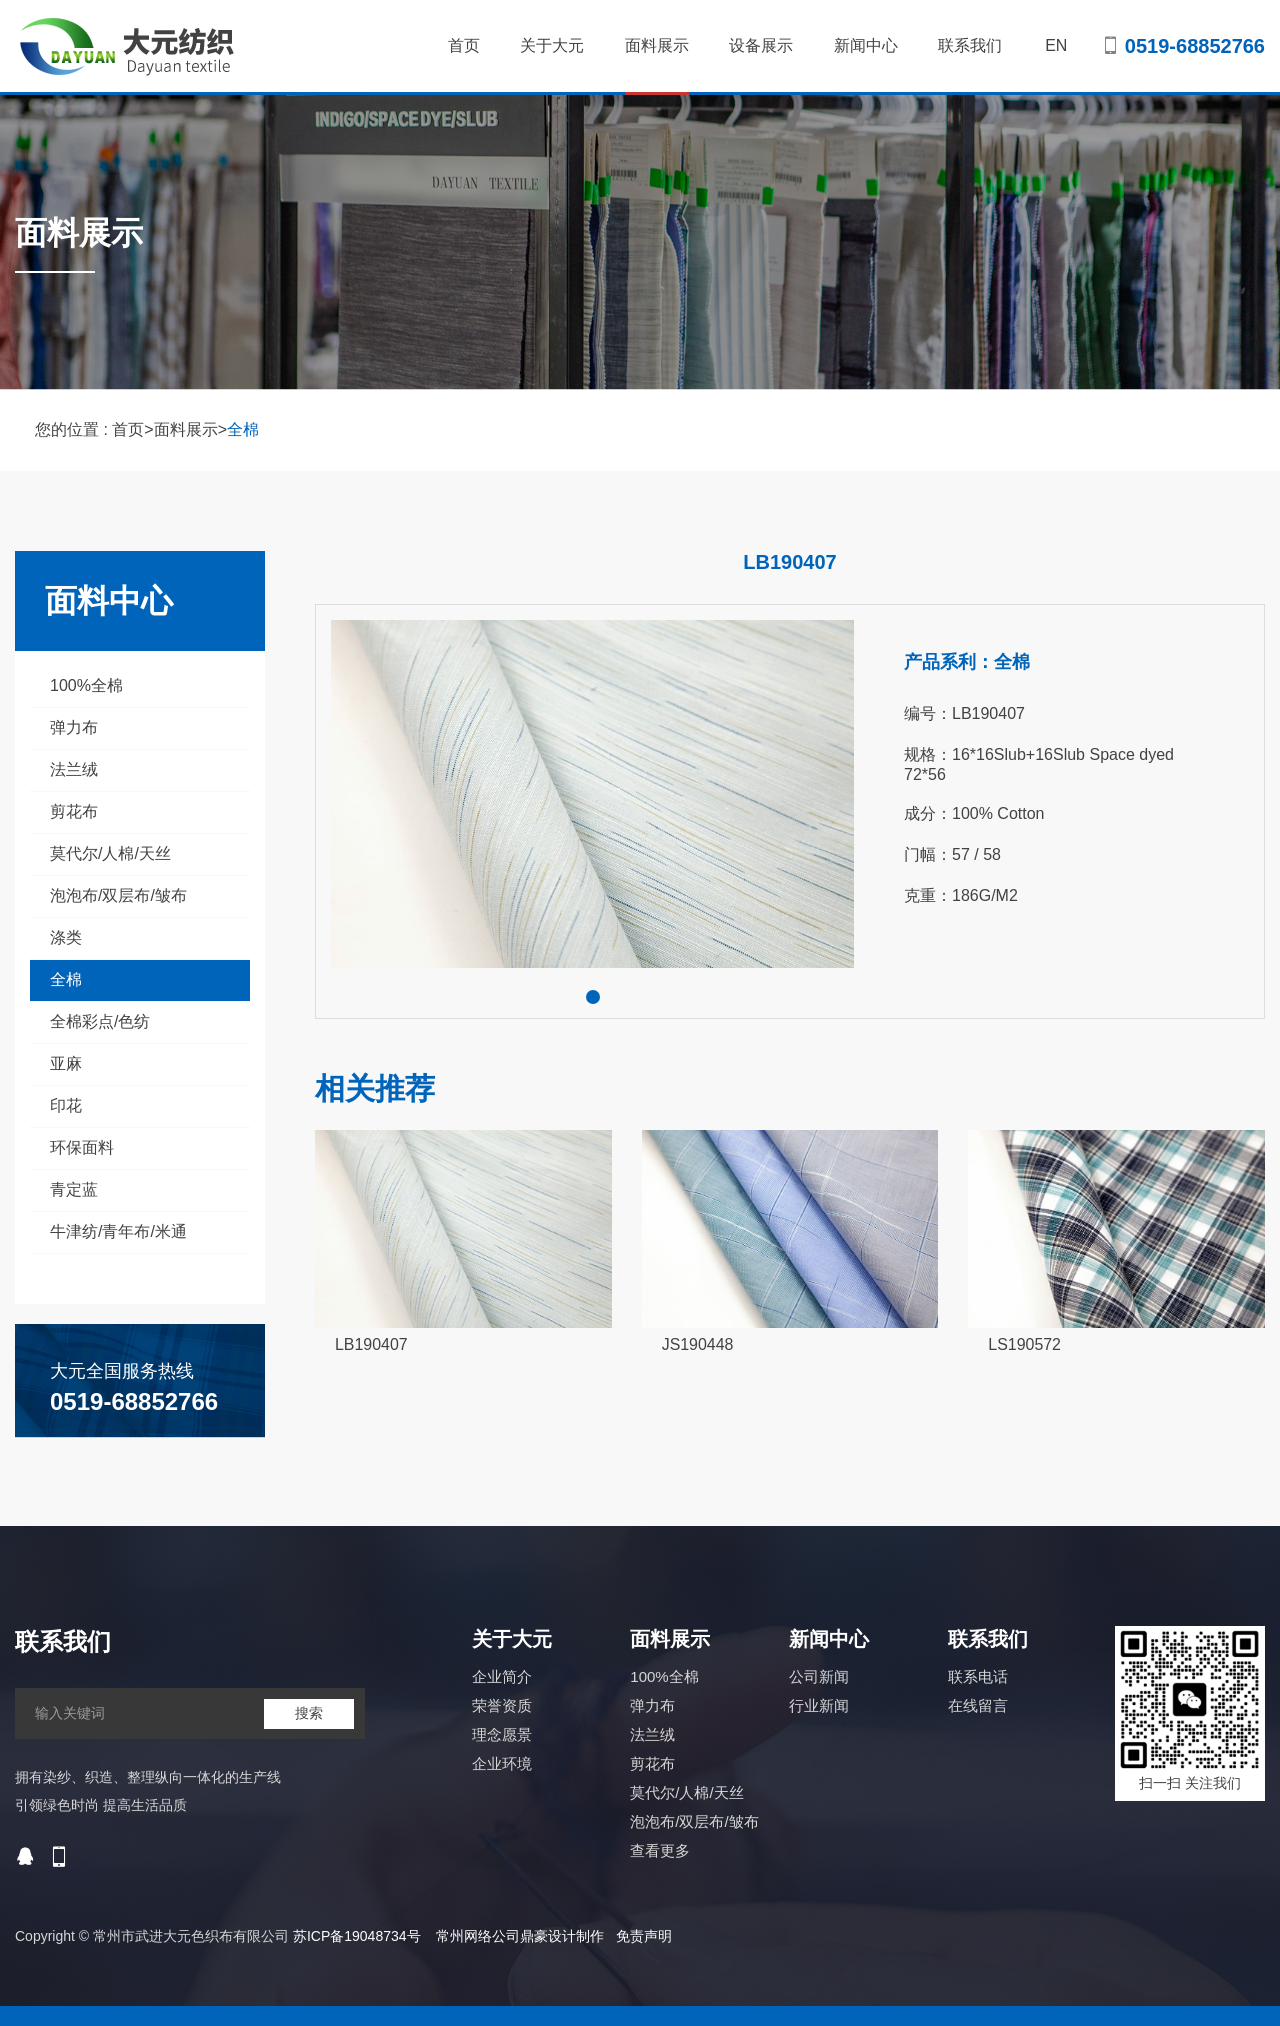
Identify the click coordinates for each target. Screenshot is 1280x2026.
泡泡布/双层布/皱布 (118, 895)
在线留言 (978, 1705)
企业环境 (502, 1763)
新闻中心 (866, 45)
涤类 (66, 937)
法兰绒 (74, 769)
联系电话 (978, 1676)
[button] (593, 997)
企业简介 (502, 1676)
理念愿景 (502, 1734)
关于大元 (552, 45)
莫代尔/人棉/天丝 (110, 853)
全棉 (243, 429)
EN (1056, 45)
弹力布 (74, 727)
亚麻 (66, 1063)
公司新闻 (819, 1676)
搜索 (309, 1713)
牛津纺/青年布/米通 (118, 1231)
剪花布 (74, 811)
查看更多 (660, 1850)
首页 (464, 45)
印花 (66, 1105)
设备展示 (761, 45)
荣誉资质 (502, 1705)
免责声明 (644, 1936)
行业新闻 (819, 1705)
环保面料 (82, 1147)
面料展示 (657, 66)
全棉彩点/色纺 (100, 1021)
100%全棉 (86, 685)
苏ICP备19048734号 (357, 1936)
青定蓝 (74, 1189)
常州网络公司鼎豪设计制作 (520, 1936)
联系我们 (970, 45)
